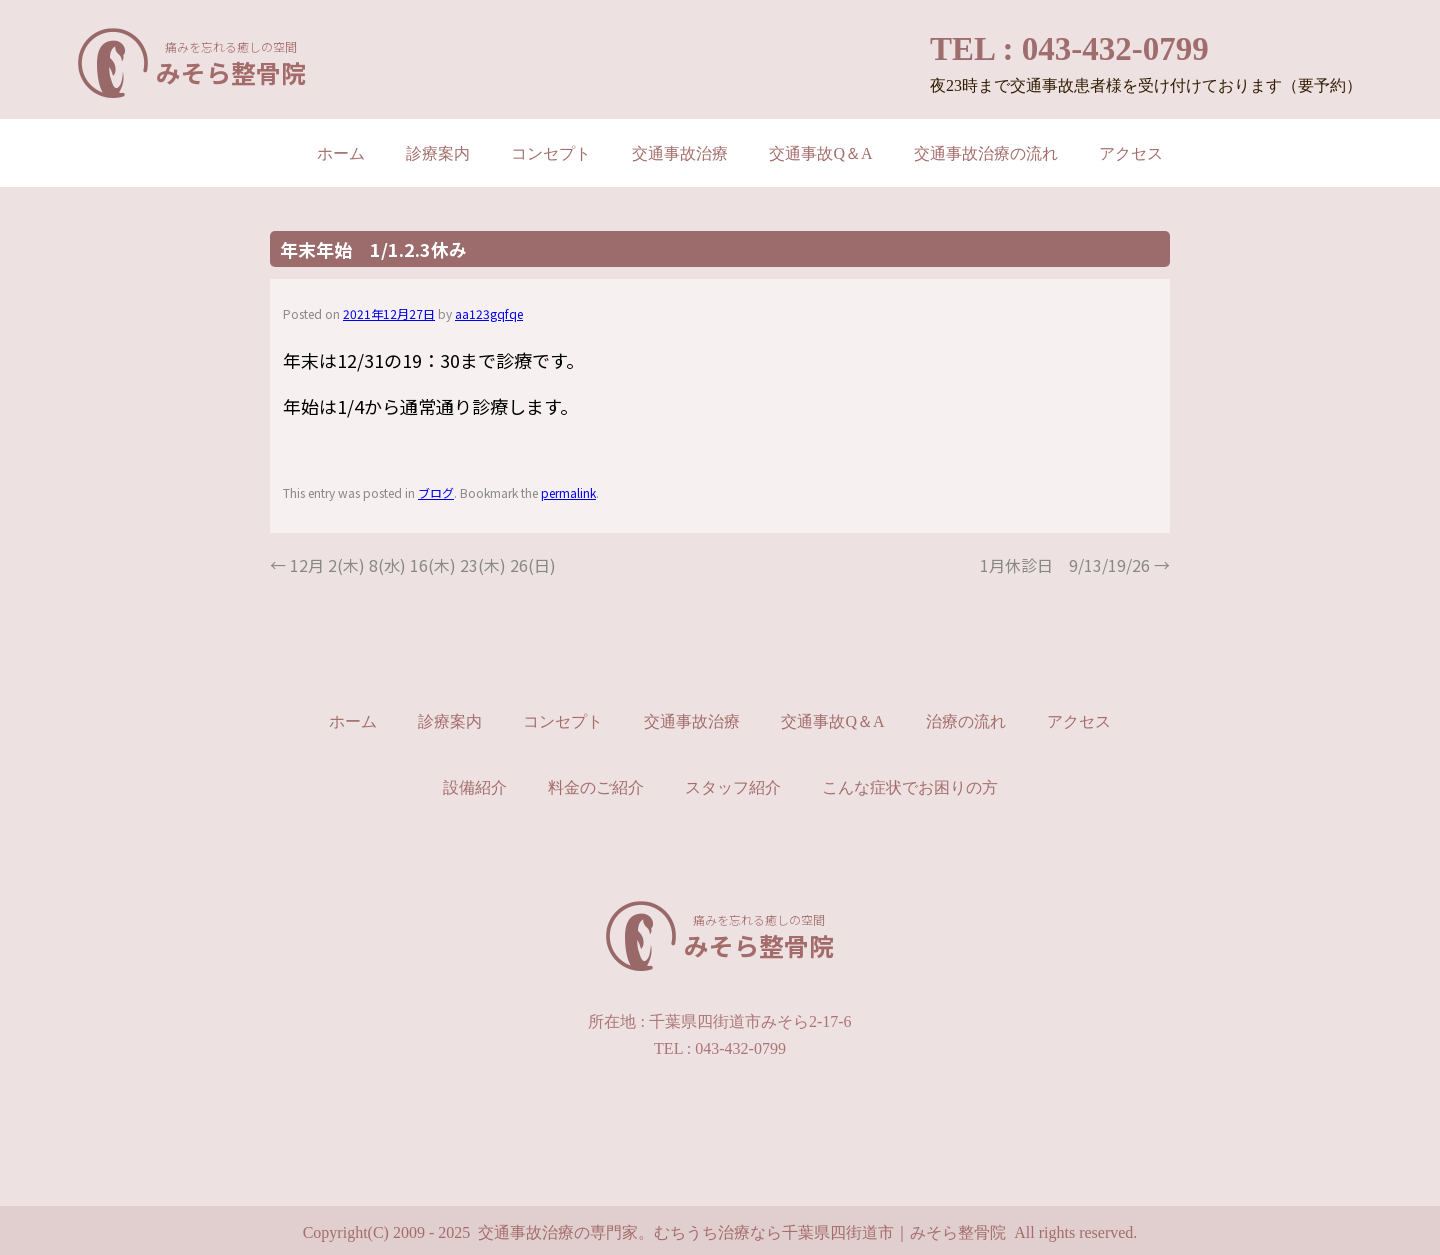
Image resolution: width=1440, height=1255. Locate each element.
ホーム (341, 153)
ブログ (436, 492)
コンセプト (551, 153)
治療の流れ (966, 721)
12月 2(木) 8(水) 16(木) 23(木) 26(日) (413, 565)
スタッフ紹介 (733, 787)
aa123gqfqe (489, 313)
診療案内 (438, 153)
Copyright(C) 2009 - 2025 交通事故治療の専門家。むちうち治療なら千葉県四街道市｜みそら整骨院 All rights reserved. (720, 1232)
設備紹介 (475, 787)
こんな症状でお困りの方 (910, 787)
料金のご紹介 (596, 787)
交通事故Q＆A (820, 153)
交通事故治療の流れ (986, 153)
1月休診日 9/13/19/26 (1075, 565)
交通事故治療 (680, 153)
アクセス (1131, 153)
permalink (568, 492)
